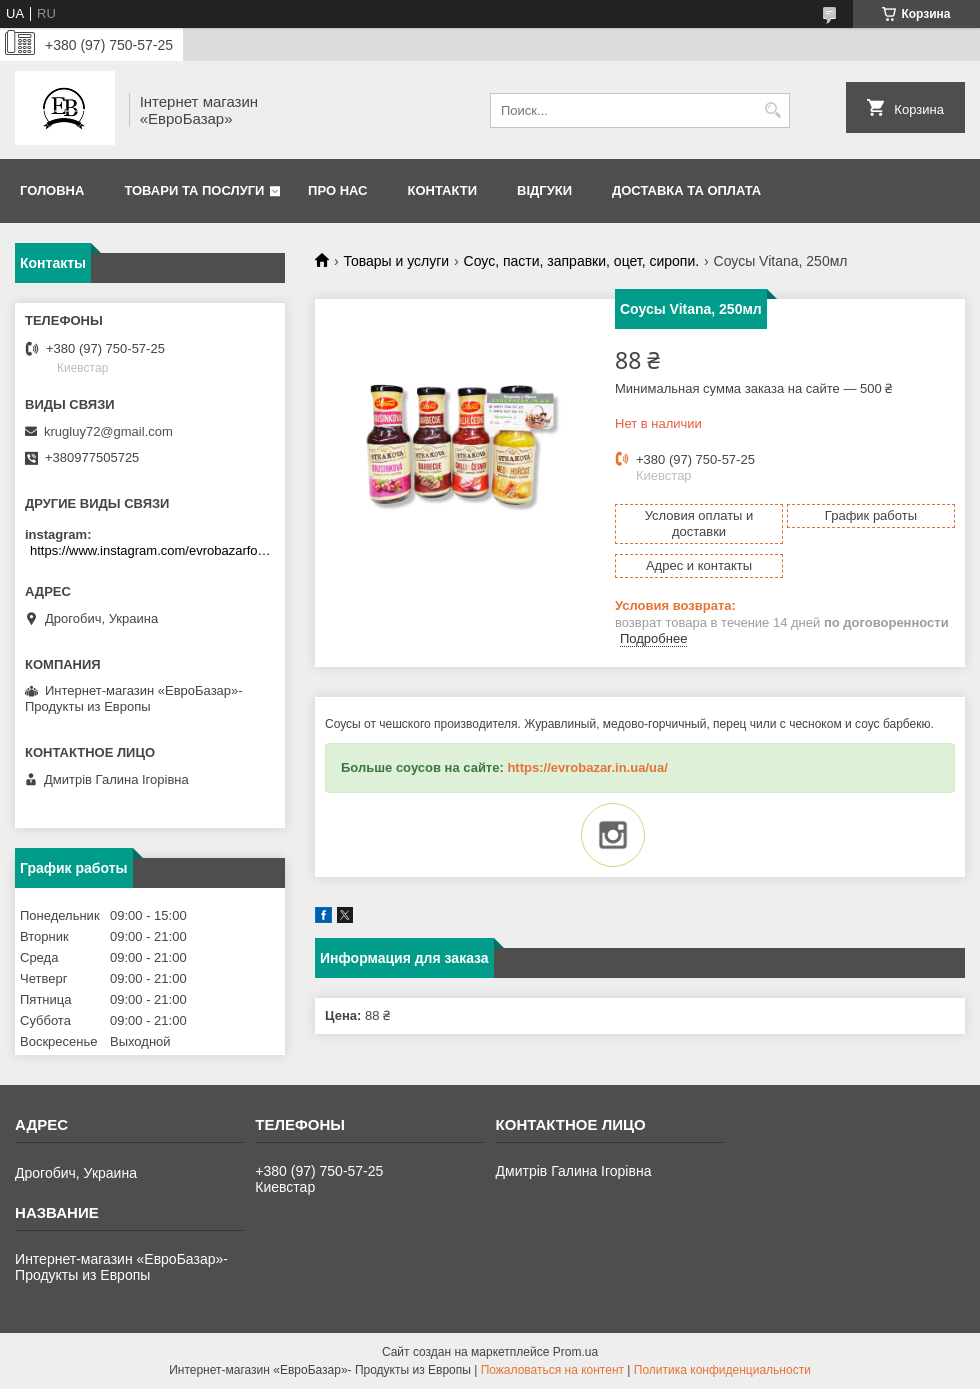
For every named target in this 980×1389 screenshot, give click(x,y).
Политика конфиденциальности (722, 1370)
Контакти (443, 190)
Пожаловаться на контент (552, 1370)
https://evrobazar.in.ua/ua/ (587, 767)
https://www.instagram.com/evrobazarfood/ (152, 550)
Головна (52, 190)
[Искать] (772, 110)
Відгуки (544, 190)
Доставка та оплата (686, 190)
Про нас (337, 190)
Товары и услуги (396, 261)
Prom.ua (575, 1352)
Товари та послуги (194, 190)
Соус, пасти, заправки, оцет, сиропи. (582, 261)
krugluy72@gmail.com (108, 431)
